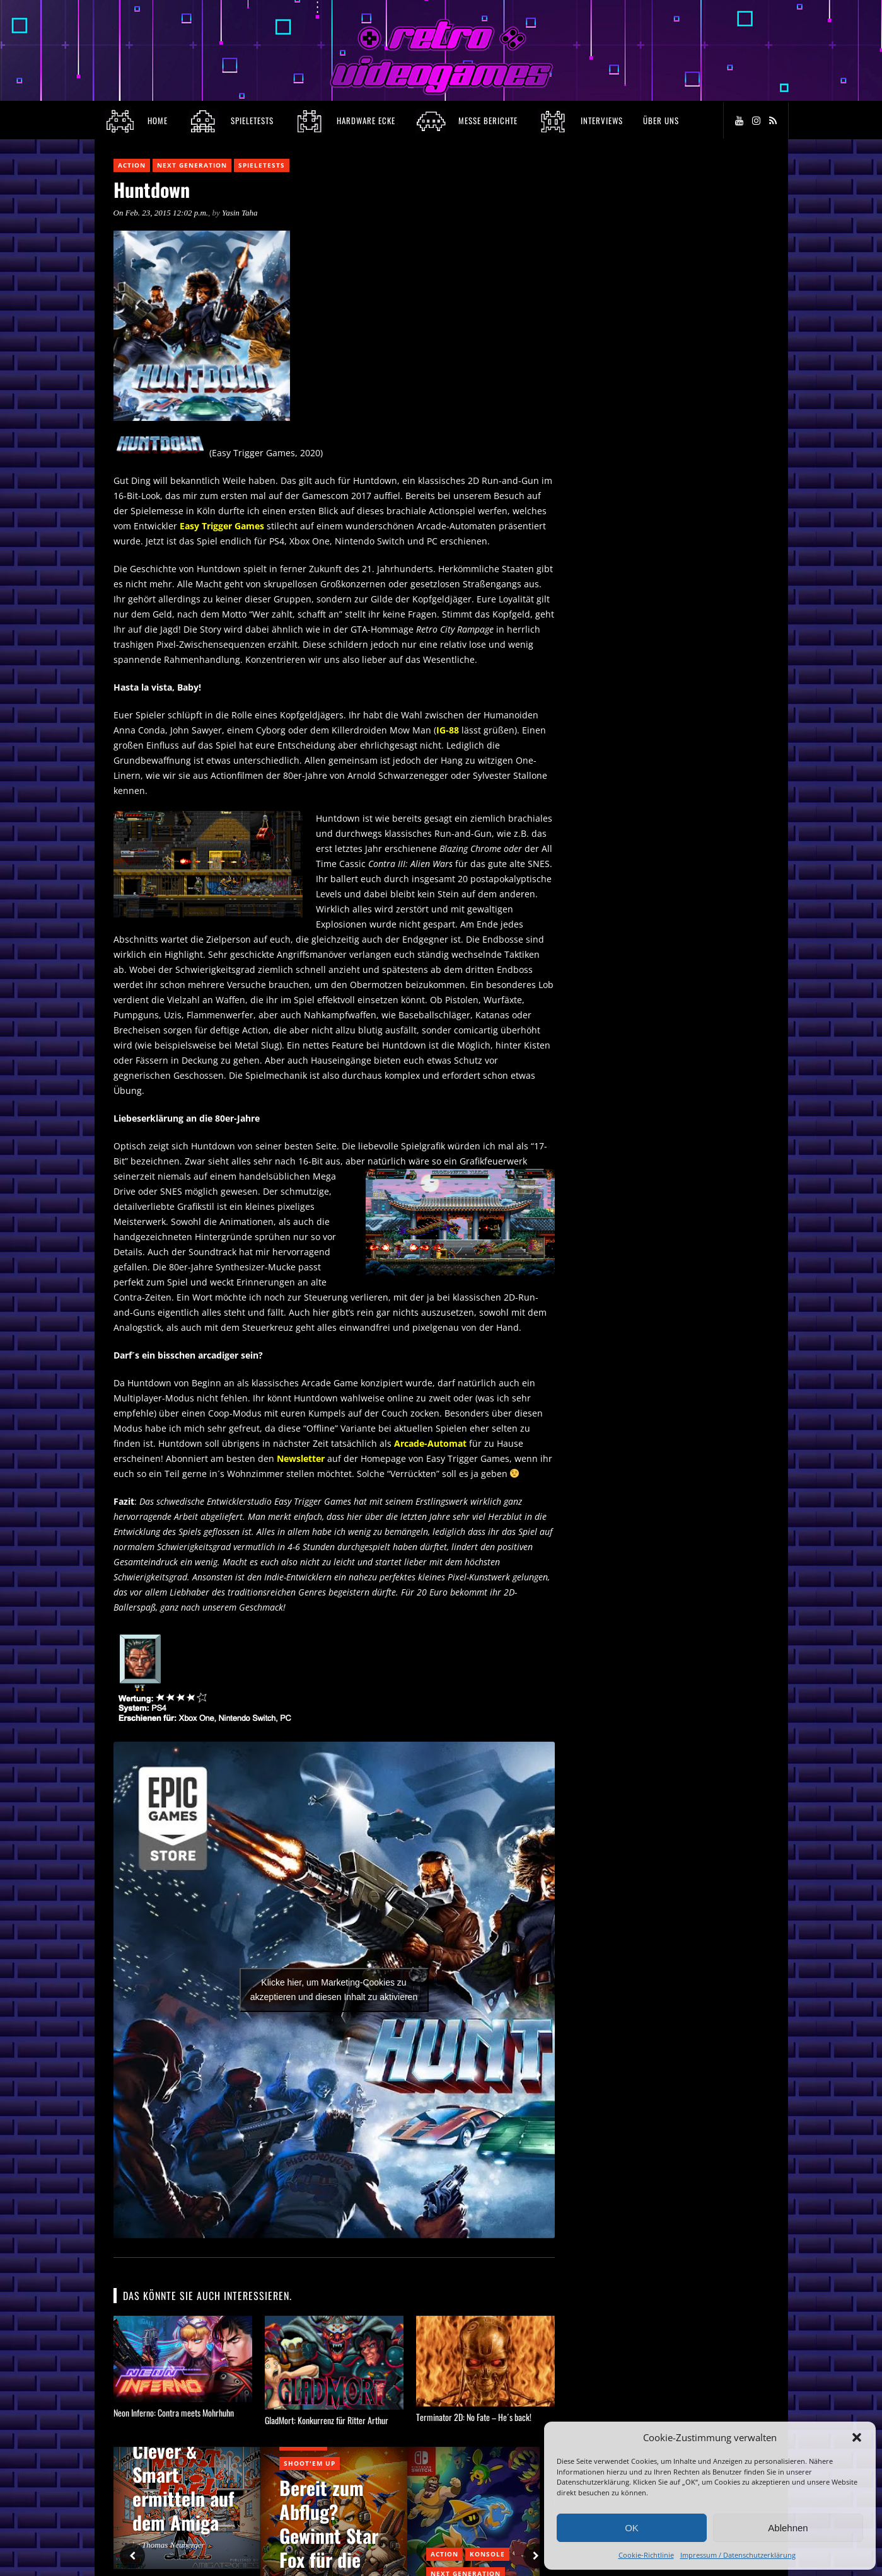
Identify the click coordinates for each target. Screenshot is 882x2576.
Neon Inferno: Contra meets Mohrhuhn (173, 2412)
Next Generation (192, 165)
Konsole (487, 2554)
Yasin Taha (240, 212)
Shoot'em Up (309, 2463)
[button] (856, 2437)
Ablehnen (788, 2527)
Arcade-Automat (430, 1443)
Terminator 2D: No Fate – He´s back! (473, 2417)
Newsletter (301, 1458)
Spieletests (261, 165)
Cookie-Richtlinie (646, 2555)
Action (132, 165)
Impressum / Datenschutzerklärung (738, 2555)
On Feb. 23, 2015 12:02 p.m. (161, 212)
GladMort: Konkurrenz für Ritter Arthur (326, 2420)
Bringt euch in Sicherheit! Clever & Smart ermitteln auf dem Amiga (184, 2462)
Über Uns (661, 120)
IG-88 (447, 730)
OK (632, 2527)
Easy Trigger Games (222, 526)
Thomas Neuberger (173, 2545)
